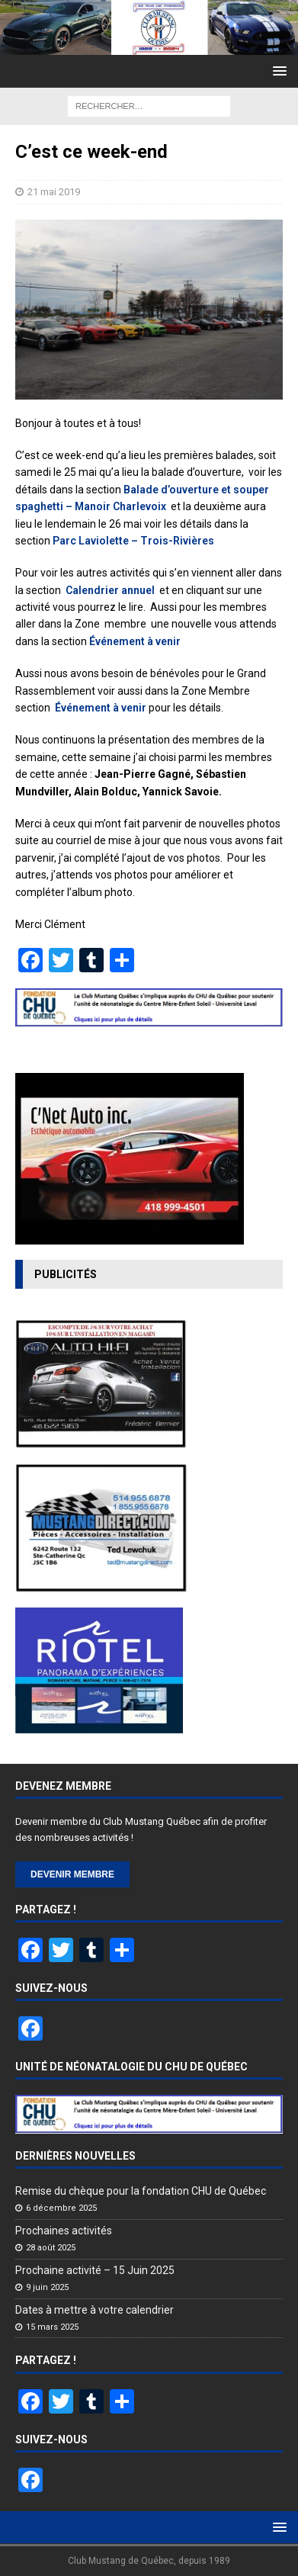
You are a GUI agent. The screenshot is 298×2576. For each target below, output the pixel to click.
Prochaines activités (63, 2230)
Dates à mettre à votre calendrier (94, 2310)
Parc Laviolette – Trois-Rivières (133, 541)
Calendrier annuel (111, 590)
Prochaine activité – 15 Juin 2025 (95, 2270)
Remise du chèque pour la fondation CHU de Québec (140, 2191)
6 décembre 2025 (61, 2208)
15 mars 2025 (52, 2327)
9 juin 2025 (47, 2287)
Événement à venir (135, 641)
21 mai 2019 (53, 192)
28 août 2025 (50, 2248)
